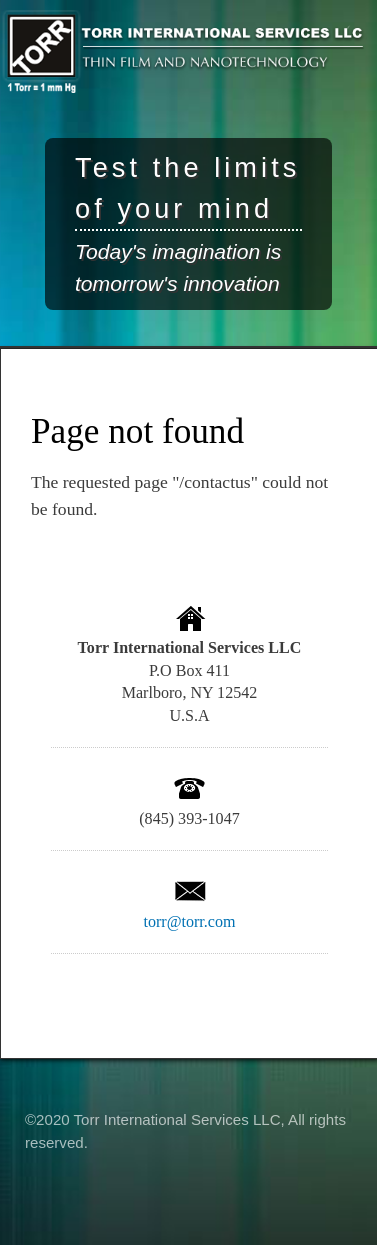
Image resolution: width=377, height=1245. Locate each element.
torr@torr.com (189, 921)
